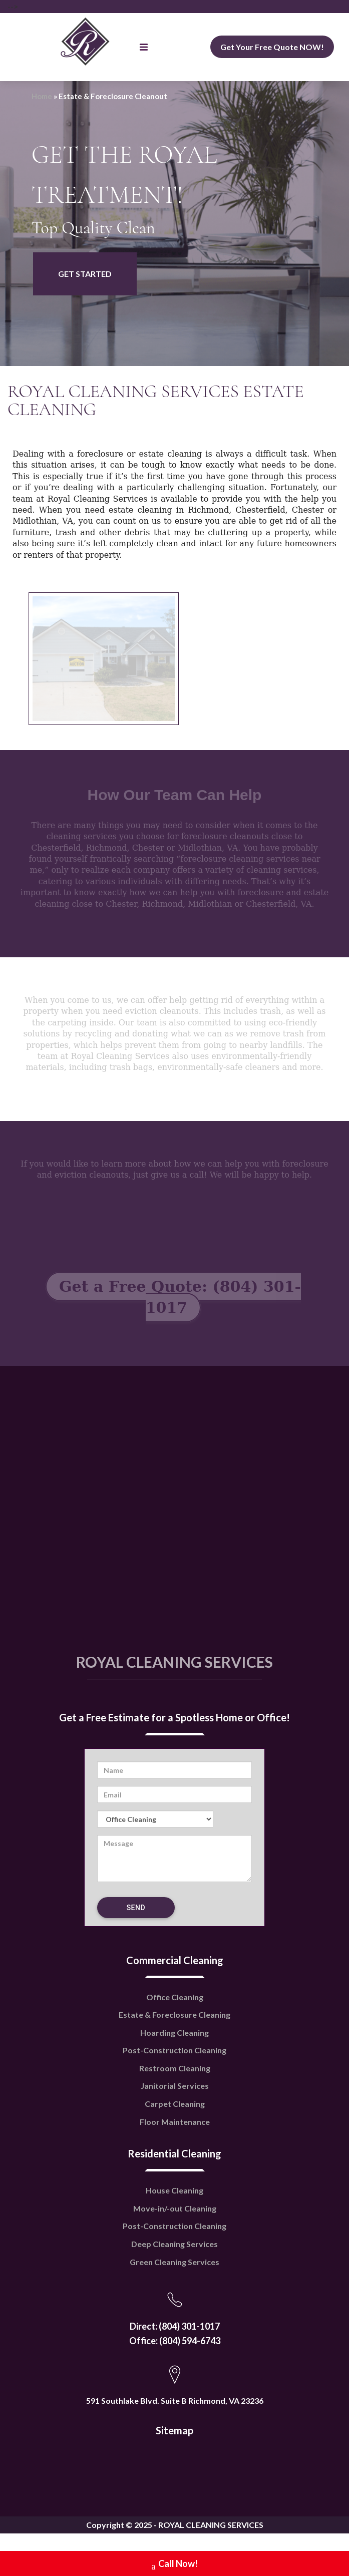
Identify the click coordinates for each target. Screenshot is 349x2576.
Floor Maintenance (175, 2121)
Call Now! (175, 2564)
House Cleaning (174, 2190)
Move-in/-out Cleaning (174, 2208)
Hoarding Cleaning (174, 2032)
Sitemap (174, 2430)
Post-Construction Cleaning (174, 2050)
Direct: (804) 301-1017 (175, 2326)
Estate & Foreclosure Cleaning (174, 2014)
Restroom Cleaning (174, 2068)
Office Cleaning (174, 1997)
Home (42, 96)
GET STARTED (85, 273)
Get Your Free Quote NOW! (272, 47)
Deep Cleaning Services (174, 2244)
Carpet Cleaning (175, 2103)
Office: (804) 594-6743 (174, 2340)
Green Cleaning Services (174, 2262)
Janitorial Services (175, 2085)
